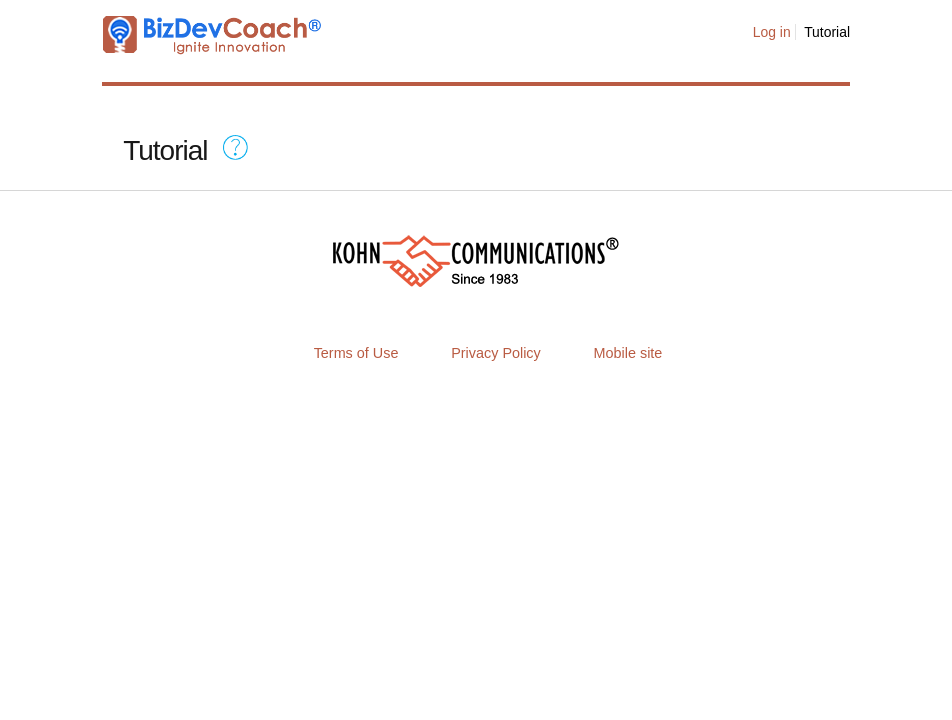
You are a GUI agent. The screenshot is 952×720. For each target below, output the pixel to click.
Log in (772, 32)
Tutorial (827, 32)
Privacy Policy (496, 353)
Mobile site (628, 353)
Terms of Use (356, 353)
